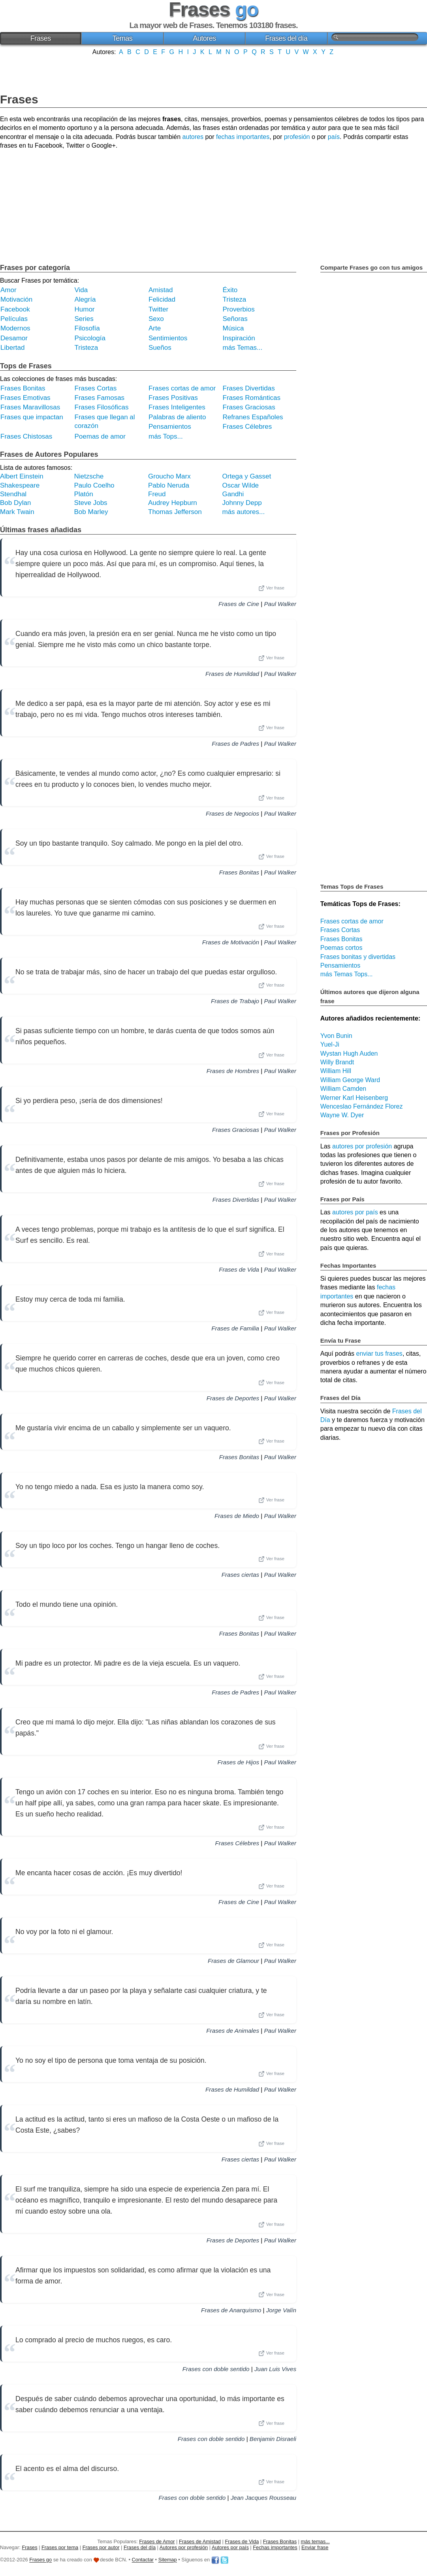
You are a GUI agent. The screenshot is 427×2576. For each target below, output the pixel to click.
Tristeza (234, 299)
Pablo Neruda (168, 485)
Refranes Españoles (253, 417)
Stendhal (13, 494)
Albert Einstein (21, 476)
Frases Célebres (247, 426)
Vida (81, 290)
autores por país (355, 1212)
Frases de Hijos (238, 1762)
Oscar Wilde (240, 485)
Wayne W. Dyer (342, 1115)
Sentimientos (168, 338)
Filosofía (87, 328)
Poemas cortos (341, 947)
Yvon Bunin (336, 1035)
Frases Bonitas (22, 388)
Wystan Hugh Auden (349, 1053)
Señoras (235, 319)
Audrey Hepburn (172, 503)
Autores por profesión (184, 2547)
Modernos (15, 328)
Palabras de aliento (177, 417)
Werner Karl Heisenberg (354, 1097)
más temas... (315, 2541)
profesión (297, 136)
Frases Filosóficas (102, 407)
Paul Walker (280, 603)
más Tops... (166, 436)
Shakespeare (20, 485)
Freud (157, 494)
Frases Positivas (173, 398)
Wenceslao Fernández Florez (361, 1106)
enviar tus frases (379, 1353)
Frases (40, 38)
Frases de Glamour (233, 1960)
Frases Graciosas (249, 407)
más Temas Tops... (346, 974)
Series (84, 319)
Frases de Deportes (233, 1398)
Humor (85, 309)
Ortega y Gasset (246, 476)
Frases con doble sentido (216, 2369)
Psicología (90, 338)
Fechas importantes (275, 2547)
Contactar (143, 2560)
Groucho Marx (169, 476)
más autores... (243, 512)
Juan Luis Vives (275, 2369)
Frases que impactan (31, 417)
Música (233, 328)
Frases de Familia (235, 1328)
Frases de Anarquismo (231, 2310)
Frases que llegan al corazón (105, 421)
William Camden (343, 1088)
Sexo (156, 319)
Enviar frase (314, 2547)
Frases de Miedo (236, 1515)
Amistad (161, 290)
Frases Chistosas (26, 436)
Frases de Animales (232, 2030)
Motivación (16, 299)
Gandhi (233, 494)
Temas (123, 38)
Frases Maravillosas (30, 407)
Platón (83, 494)
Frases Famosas (100, 398)
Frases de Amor (157, 2541)
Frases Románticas (251, 398)
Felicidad (162, 299)
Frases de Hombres (233, 1071)
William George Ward (350, 1080)
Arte (155, 328)
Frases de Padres (235, 743)
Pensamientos (170, 426)
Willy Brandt (337, 1062)
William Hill (335, 1071)
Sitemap (167, 2560)
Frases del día (286, 38)
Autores (204, 38)
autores (192, 136)
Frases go (40, 2560)
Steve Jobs (90, 503)
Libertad (12, 347)
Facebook (15, 309)
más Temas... (243, 347)
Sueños (160, 347)
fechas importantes (242, 136)
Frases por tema (59, 2547)
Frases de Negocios (232, 813)
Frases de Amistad (200, 2541)
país (334, 136)
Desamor (14, 338)
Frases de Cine (238, 603)
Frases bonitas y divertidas (357, 956)
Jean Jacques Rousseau (263, 2497)
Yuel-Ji (329, 1044)
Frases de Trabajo (235, 1001)
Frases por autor (101, 2547)
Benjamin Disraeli (273, 2438)
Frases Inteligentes (177, 407)
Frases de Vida (239, 1269)
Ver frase (271, 588)
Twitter (158, 309)
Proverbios (239, 309)
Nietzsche (89, 476)
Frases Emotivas (25, 398)
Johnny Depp (242, 503)
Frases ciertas (240, 1574)
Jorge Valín (281, 2310)
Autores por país (230, 2547)
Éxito (230, 290)
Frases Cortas (96, 388)
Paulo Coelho (94, 485)
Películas (14, 319)
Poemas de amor (100, 436)
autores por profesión (362, 1146)
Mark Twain (17, 512)
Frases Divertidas (249, 388)
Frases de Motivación (230, 942)
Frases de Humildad (232, 673)
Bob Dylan (15, 503)
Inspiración (239, 338)
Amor (8, 290)
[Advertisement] (213, 73)
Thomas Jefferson (175, 512)
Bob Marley (91, 512)
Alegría (85, 299)
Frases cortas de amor (182, 388)
